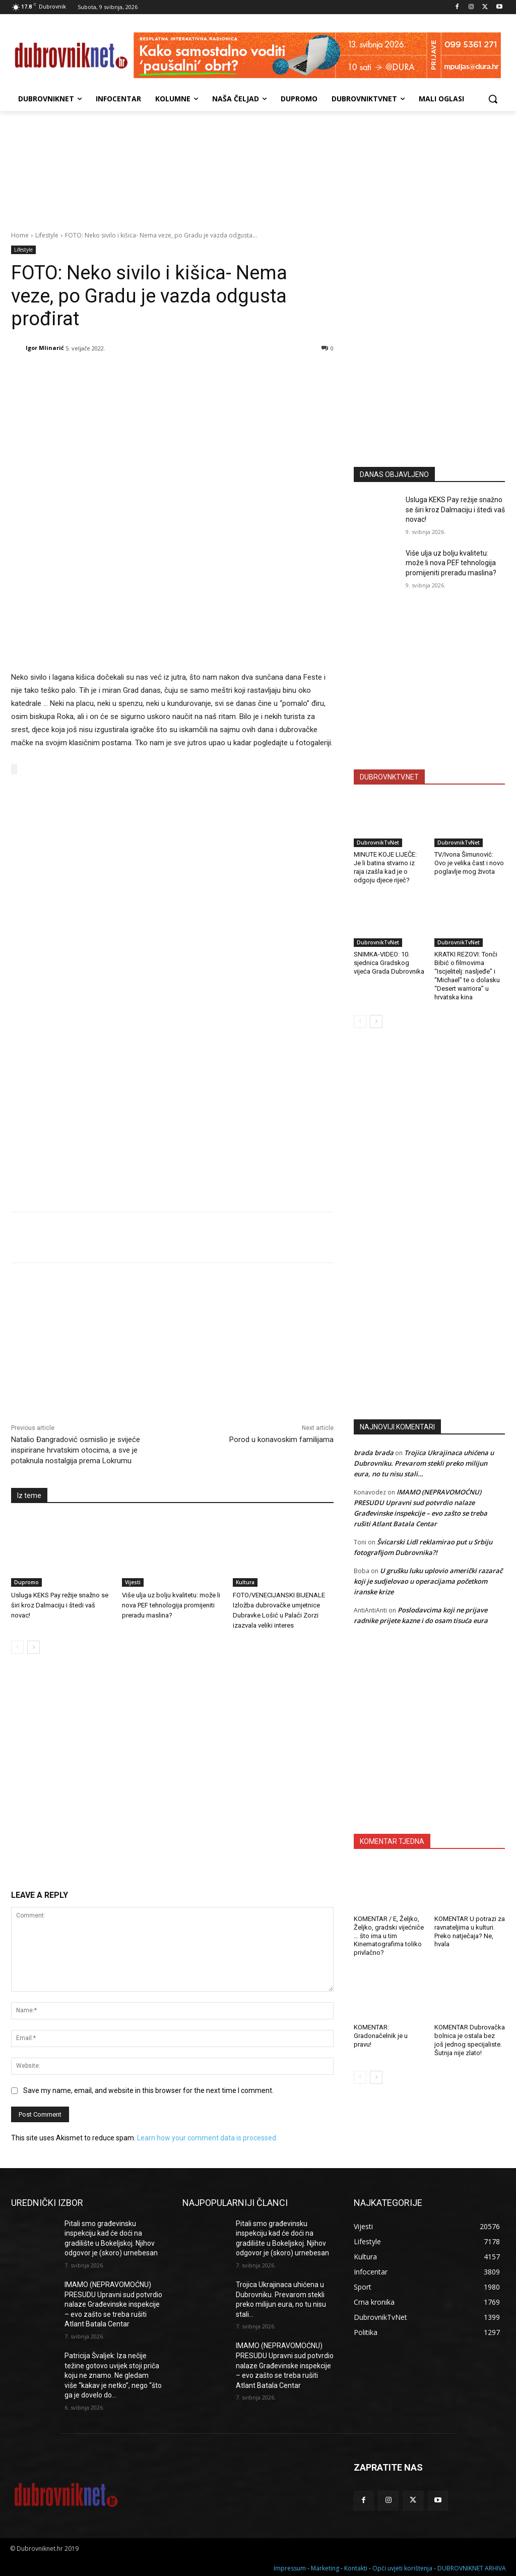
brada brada (374, 1452)
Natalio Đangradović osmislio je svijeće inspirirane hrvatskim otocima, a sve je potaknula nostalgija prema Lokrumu (75, 1448)
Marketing (325, 2566)
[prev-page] (17, 1645)
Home (20, 235)
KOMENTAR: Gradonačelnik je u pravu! (381, 2035)
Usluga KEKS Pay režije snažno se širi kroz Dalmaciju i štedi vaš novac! (59, 1604)
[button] (493, 99)
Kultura (245, 1580)
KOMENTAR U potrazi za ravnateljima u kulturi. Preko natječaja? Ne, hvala (469, 1931)
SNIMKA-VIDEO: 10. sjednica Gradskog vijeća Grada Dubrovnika (389, 962)
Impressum (290, 2566)
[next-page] (33, 1645)
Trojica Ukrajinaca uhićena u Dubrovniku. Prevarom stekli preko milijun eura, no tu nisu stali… (424, 1463)
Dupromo (26, 1580)
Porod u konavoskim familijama (281, 1438)
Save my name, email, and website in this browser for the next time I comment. (148, 2089)
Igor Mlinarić (45, 347)
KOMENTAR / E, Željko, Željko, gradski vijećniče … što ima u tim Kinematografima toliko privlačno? (389, 1936)
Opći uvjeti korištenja (402, 2566)
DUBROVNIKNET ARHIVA (471, 2566)
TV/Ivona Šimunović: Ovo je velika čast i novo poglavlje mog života (469, 863)
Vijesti (133, 1580)
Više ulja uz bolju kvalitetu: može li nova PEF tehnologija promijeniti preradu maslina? (171, 1604)
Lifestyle (46, 235)
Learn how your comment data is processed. (207, 2137)
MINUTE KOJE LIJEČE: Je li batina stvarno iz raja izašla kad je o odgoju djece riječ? (385, 867)
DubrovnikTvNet (378, 842)
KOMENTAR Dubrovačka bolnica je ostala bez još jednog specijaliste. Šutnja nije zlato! (469, 2040)
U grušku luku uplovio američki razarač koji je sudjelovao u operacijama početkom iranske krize (428, 1581)
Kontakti (355, 2566)
